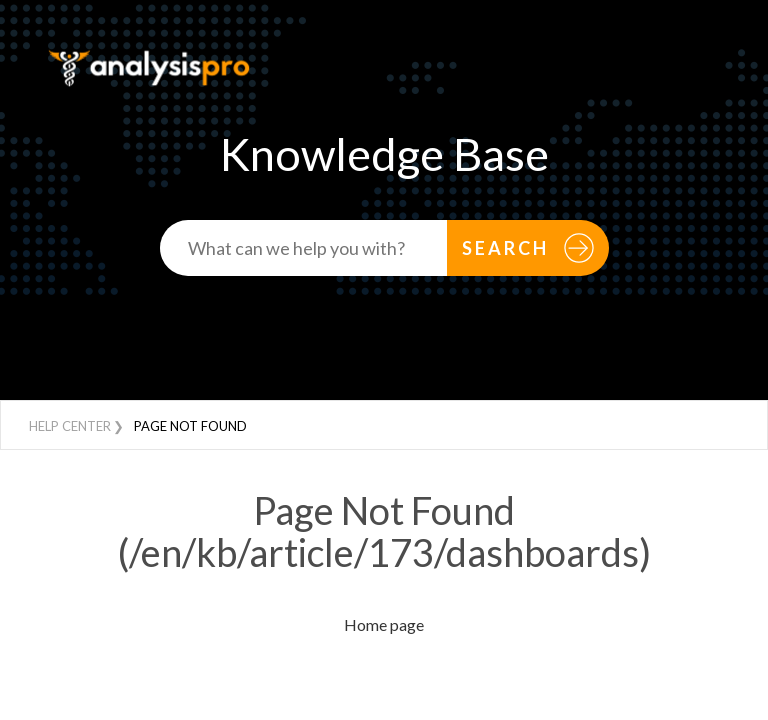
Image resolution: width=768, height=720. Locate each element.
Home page (384, 624)
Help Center (70, 426)
